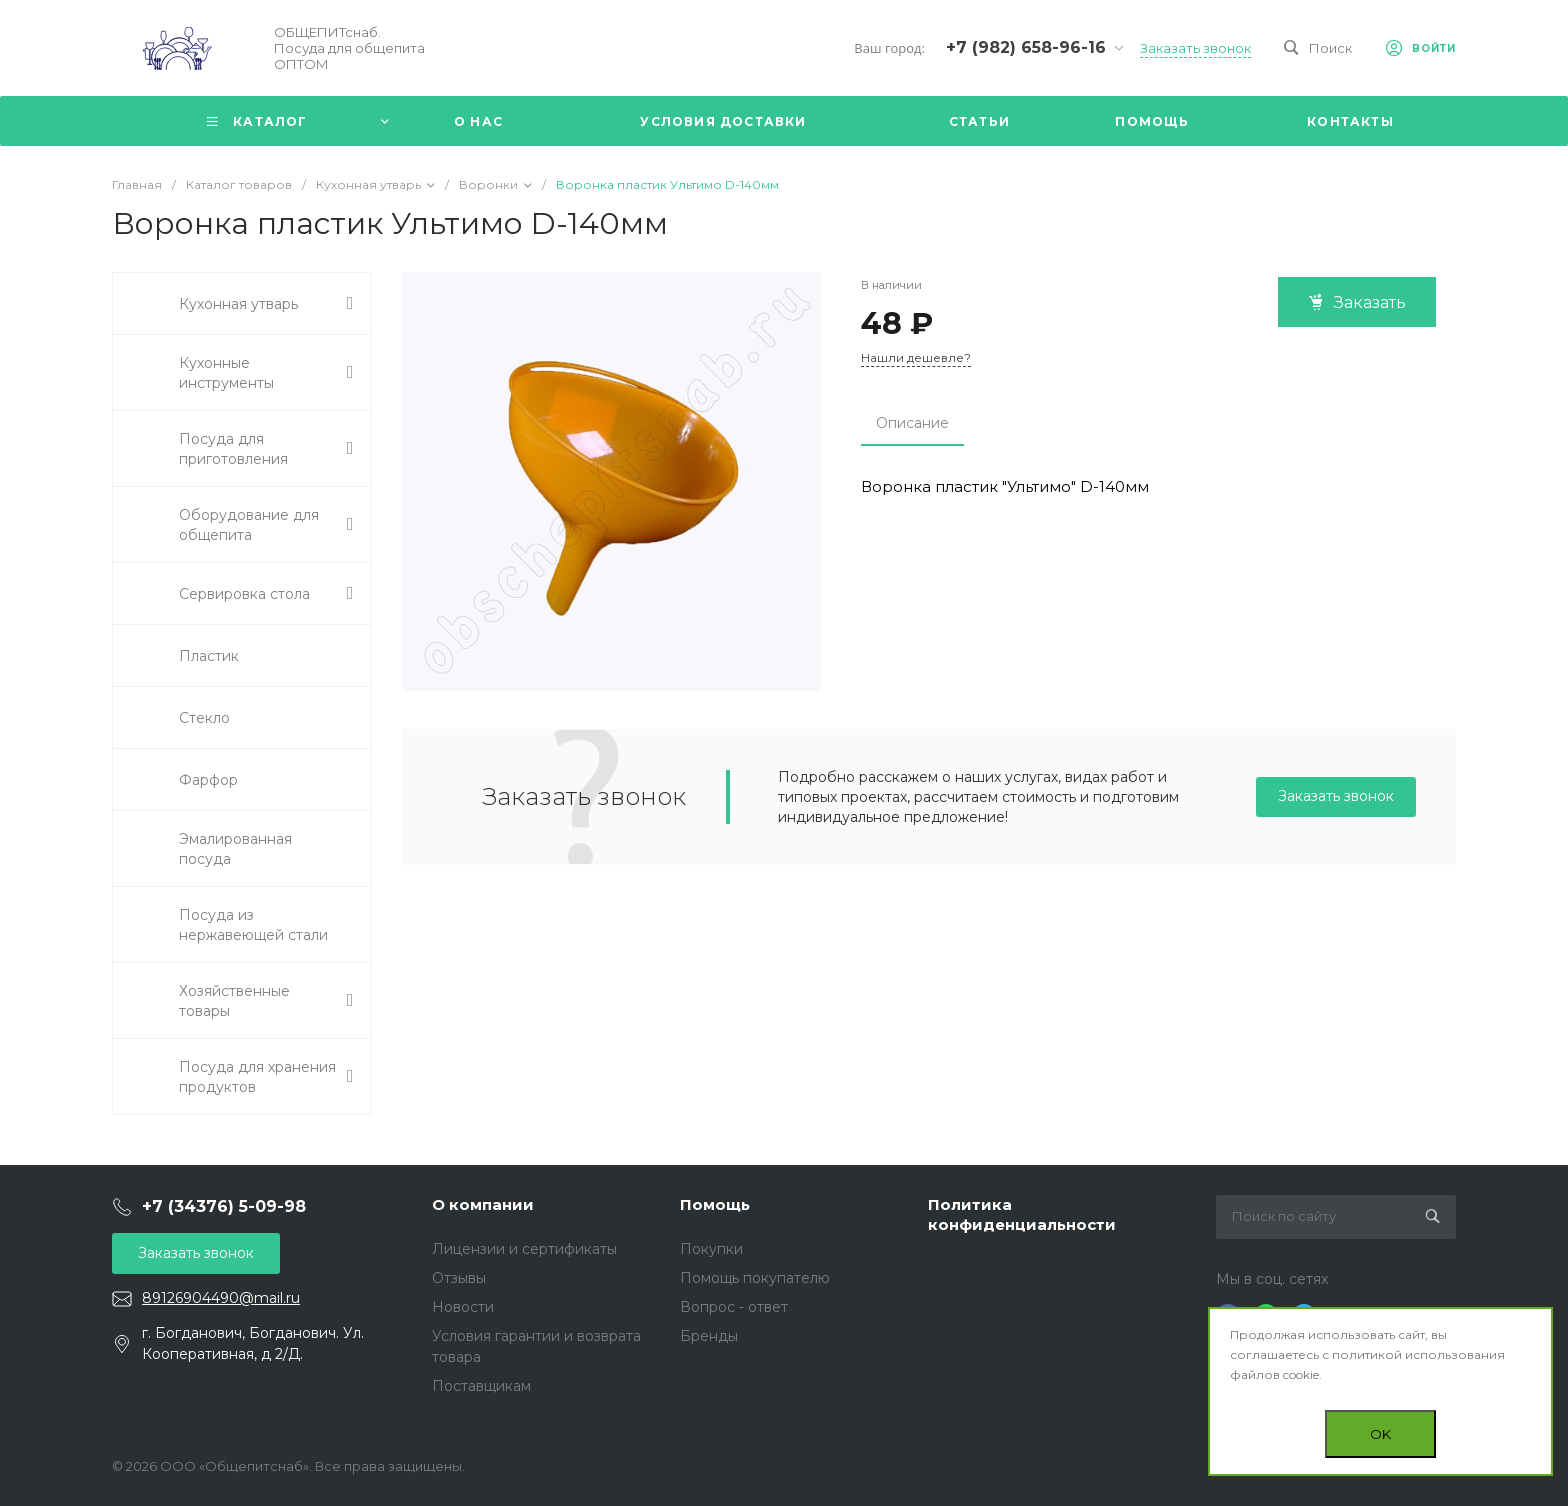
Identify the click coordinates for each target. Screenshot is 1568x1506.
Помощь (715, 1204)
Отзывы (459, 1278)
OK (1380, 1434)
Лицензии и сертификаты (524, 1249)
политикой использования (1418, 1354)
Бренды (709, 1336)
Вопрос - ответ (734, 1307)
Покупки (711, 1249)
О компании (483, 1204)
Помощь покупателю (755, 1278)
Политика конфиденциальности (1022, 1214)
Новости (463, 1307)
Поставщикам (481, 1386)
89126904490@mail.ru (221, 1298)
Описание (912, 423)
